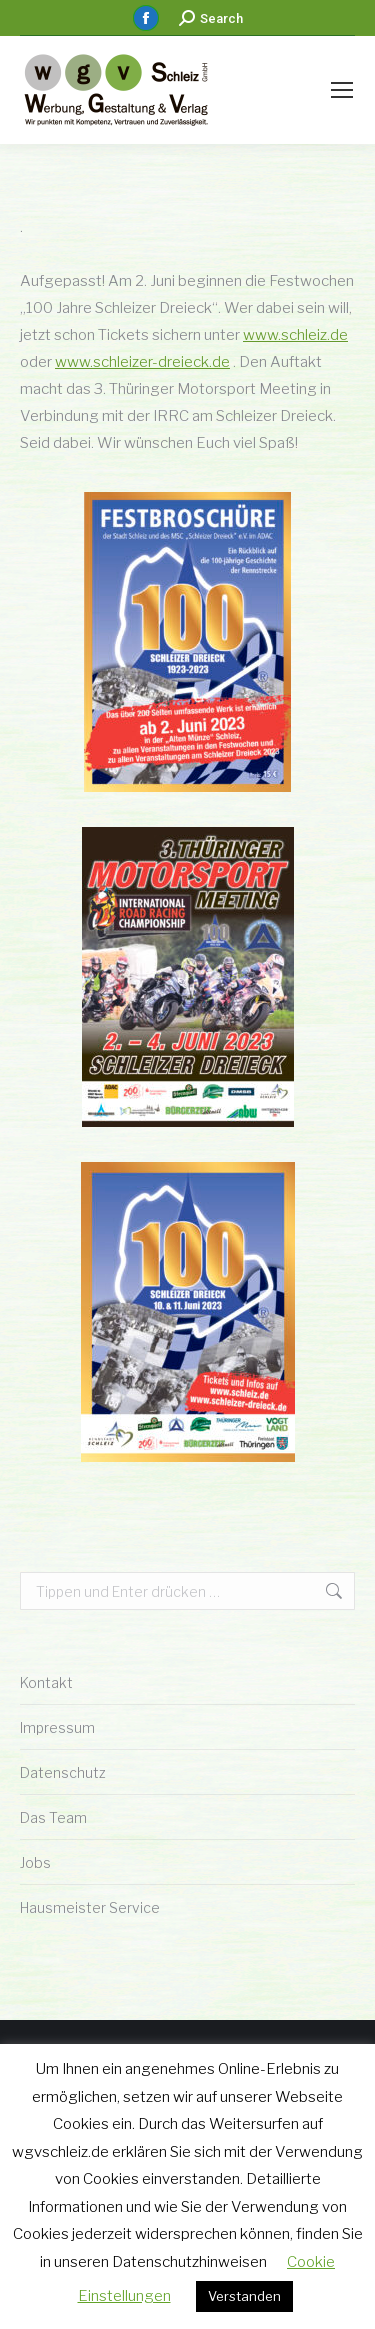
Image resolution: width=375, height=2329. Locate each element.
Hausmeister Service (90, 1907)
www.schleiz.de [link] (295, 335)
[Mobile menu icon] (342, 90)
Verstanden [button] (244, 2296)
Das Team (53, 1817)
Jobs (35, 1862)
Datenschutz (63, 1772)
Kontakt (46, 1682)
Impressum (57, 1727)
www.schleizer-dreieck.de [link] (142, 362)
